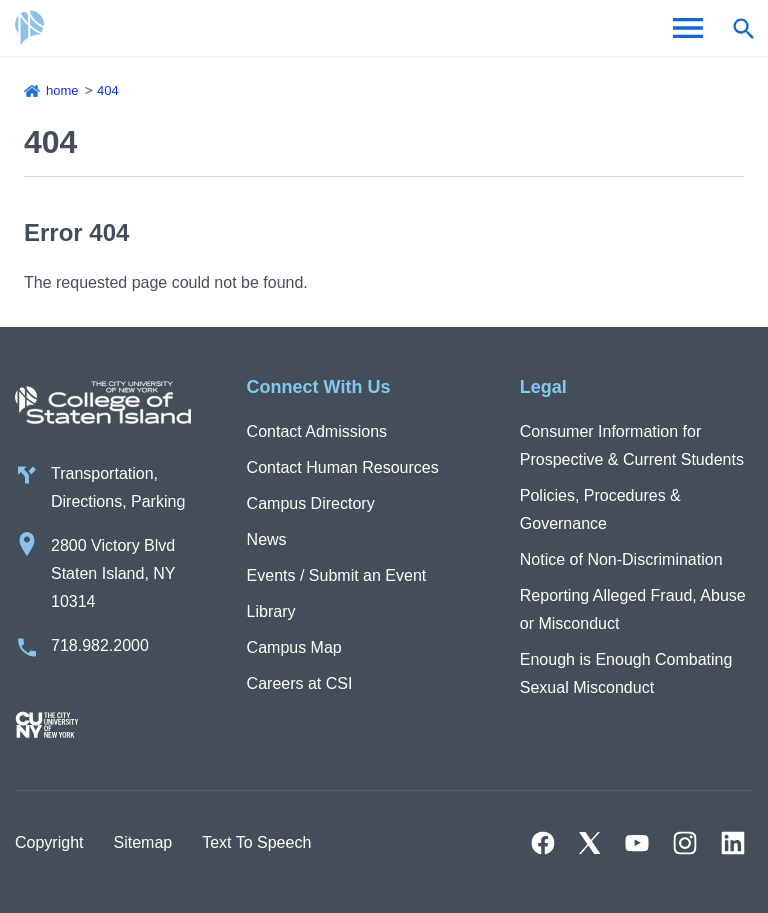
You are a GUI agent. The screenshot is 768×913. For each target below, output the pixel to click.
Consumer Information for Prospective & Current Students (632, 445)
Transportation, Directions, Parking (118, 487)
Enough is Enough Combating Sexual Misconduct (626, 673)
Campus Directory (311, 503)
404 (108, 90)
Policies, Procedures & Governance (600, 509)
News (267, 539)
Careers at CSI (300, 683)
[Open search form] (743, 28)
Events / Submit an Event (337, 575)
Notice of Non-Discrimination (621, 559)
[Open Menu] (688, 28)
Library (271, 611)
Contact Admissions (317, 431)
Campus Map (294, 647)
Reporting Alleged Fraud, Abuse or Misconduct (633, 609)
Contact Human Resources (343, 467)
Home (62, 90)
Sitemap (142, 842)
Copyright (49, 842)
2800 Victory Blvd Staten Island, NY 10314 (113, 573)
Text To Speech (256, 842)
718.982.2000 (100, 645)
